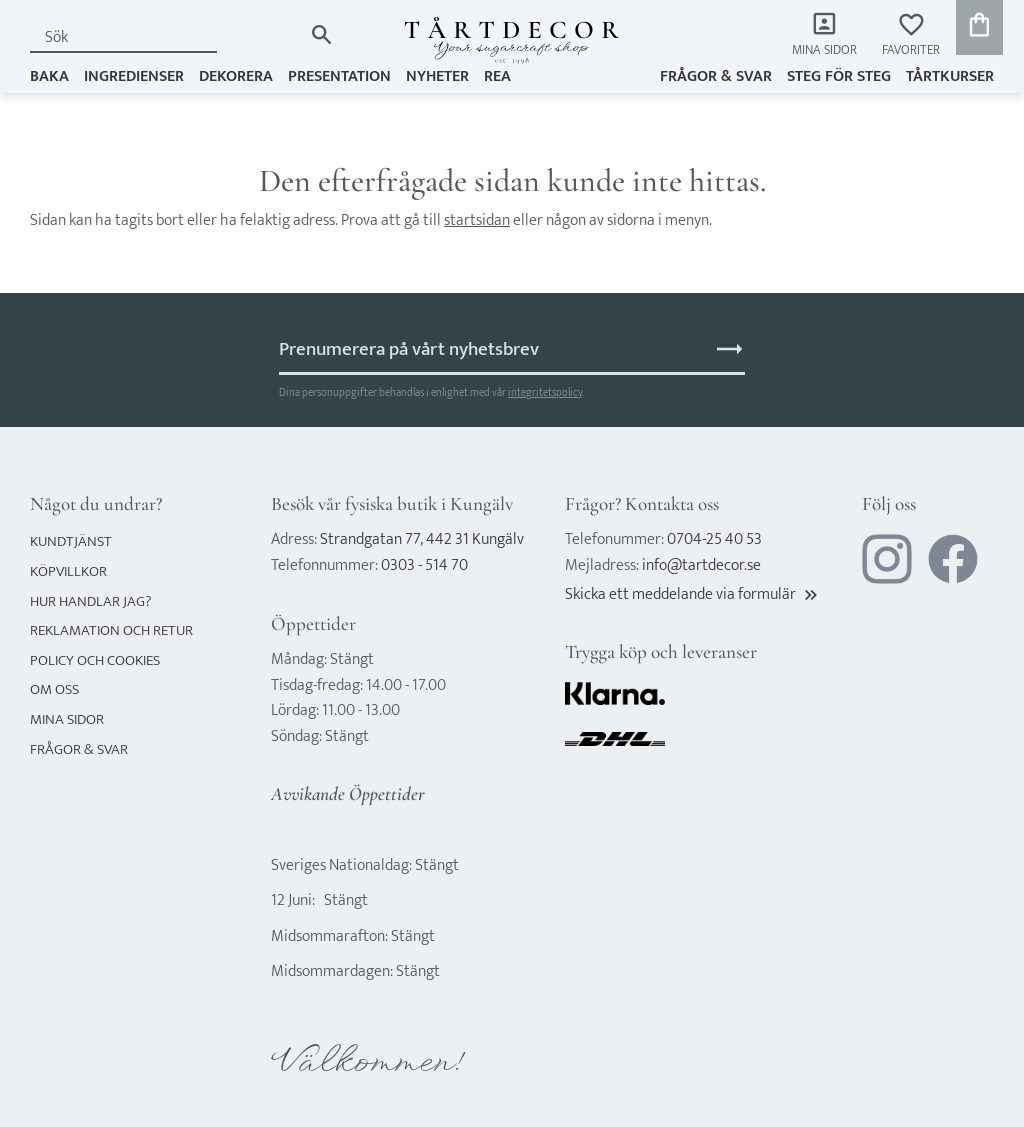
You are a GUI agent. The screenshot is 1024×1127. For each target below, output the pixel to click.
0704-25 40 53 (714, 539)
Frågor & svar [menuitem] (716, 76)
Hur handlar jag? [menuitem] (90, 601)
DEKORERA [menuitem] (236, 76)
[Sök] (321, 34)
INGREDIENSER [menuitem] (134, 76)
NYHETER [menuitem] (437, 76)
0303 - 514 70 (424, 565)
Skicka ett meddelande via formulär (693, 594)
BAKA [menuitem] (49, 76)
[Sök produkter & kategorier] (166, 37)
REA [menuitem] (497, 76)
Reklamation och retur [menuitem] (111, 630)
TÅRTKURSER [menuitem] (950, 76)
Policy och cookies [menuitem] (95, 660)
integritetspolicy (545, 392)
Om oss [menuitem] (54, 689)
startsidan (477, 220)
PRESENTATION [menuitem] (339, 76)
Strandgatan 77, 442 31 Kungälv (422, 539)
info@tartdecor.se (701, 565)
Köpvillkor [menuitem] (68, 571)
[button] (911, 35)
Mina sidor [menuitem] (824, 50)
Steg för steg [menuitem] (839, 76)
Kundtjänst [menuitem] (71, 541)
